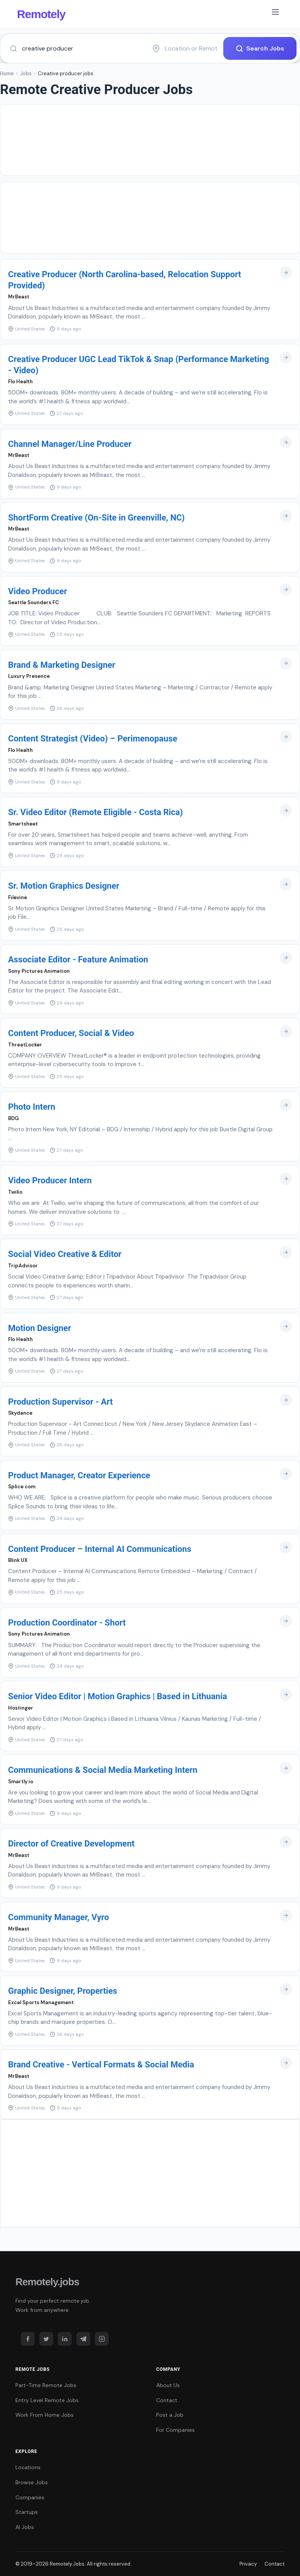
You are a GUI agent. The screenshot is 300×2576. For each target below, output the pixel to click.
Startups (26, 2512)
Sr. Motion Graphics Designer (63, 886)
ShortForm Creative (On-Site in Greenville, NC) (96, 517)
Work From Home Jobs (44, 2414)
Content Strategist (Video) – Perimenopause (92, 738)
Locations (27, 2467)
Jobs (26, 73)
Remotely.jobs (47, 2282)
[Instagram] (102, 2339)
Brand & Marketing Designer (61, 665)
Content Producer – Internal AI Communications (99, 1549)
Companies (29, 2497)
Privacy (248, 2564)
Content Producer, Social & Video (71, 1033)
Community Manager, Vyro (58, 1917)
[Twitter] (46, 2339)
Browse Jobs (31, 2482)
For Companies (175, 2429)
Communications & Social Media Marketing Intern (102, 1770)
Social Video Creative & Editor (64, 1254)
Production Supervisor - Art (60, 1402)
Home (7, 73)
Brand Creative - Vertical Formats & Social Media (101, 2064)
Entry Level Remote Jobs (47, 2400)
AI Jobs (24, 2527)
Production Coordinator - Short (67, 1622)
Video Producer (37, 591)
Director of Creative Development (71, 1843)
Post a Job (170, 2414)
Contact (166, 2400)
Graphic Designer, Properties (62, 1991)
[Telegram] (83, 2339)
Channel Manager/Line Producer (69, 444)
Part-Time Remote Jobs (45, 2385)
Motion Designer (39, 1328)
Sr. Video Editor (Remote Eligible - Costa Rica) (95, 812)
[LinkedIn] (65, 2339)
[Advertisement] (150, 140)
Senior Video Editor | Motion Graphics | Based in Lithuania (117, 1696)
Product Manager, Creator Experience (79, 1475)
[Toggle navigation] (275, 13)
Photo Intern (31, 1107)
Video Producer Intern (50, 1180)
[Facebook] (28, 2339)
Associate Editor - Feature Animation (78, 959)
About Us (168, 2385)
